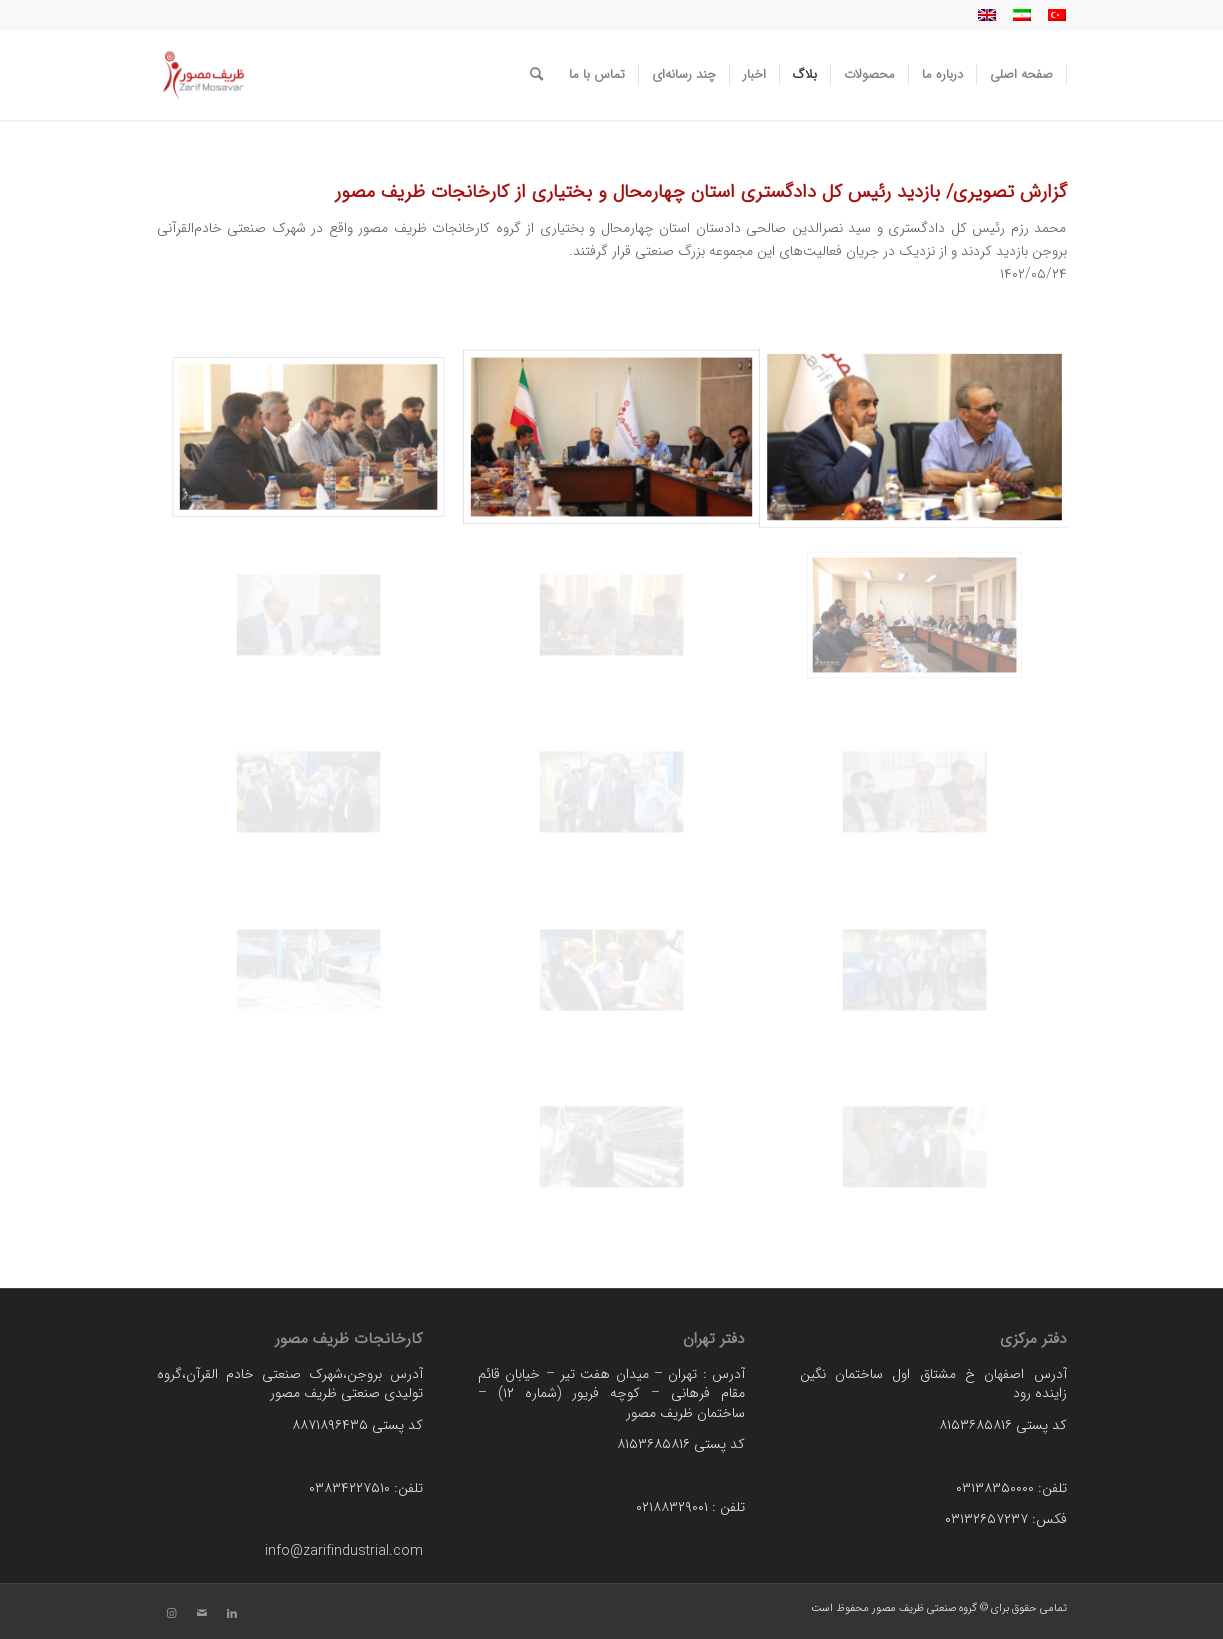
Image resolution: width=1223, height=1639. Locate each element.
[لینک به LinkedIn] (232, 1614)
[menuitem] (1022, 75)
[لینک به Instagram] (172, 1614)
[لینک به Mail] (202, 1614)
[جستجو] (536, 75)
